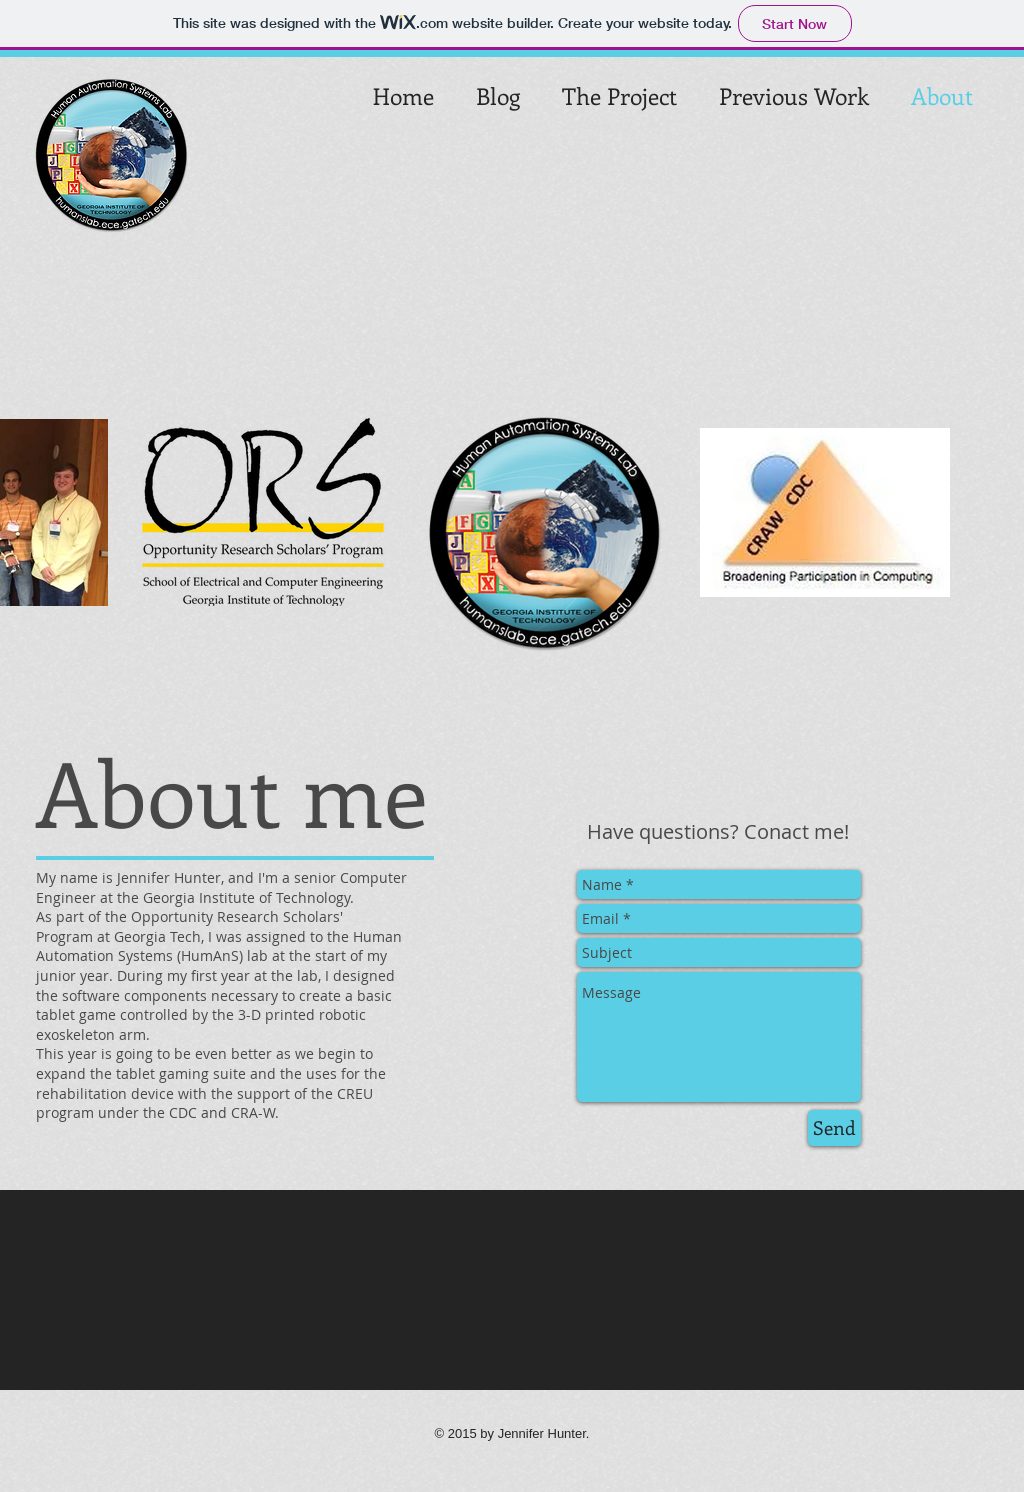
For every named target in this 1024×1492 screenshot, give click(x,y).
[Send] (834, 1128)
